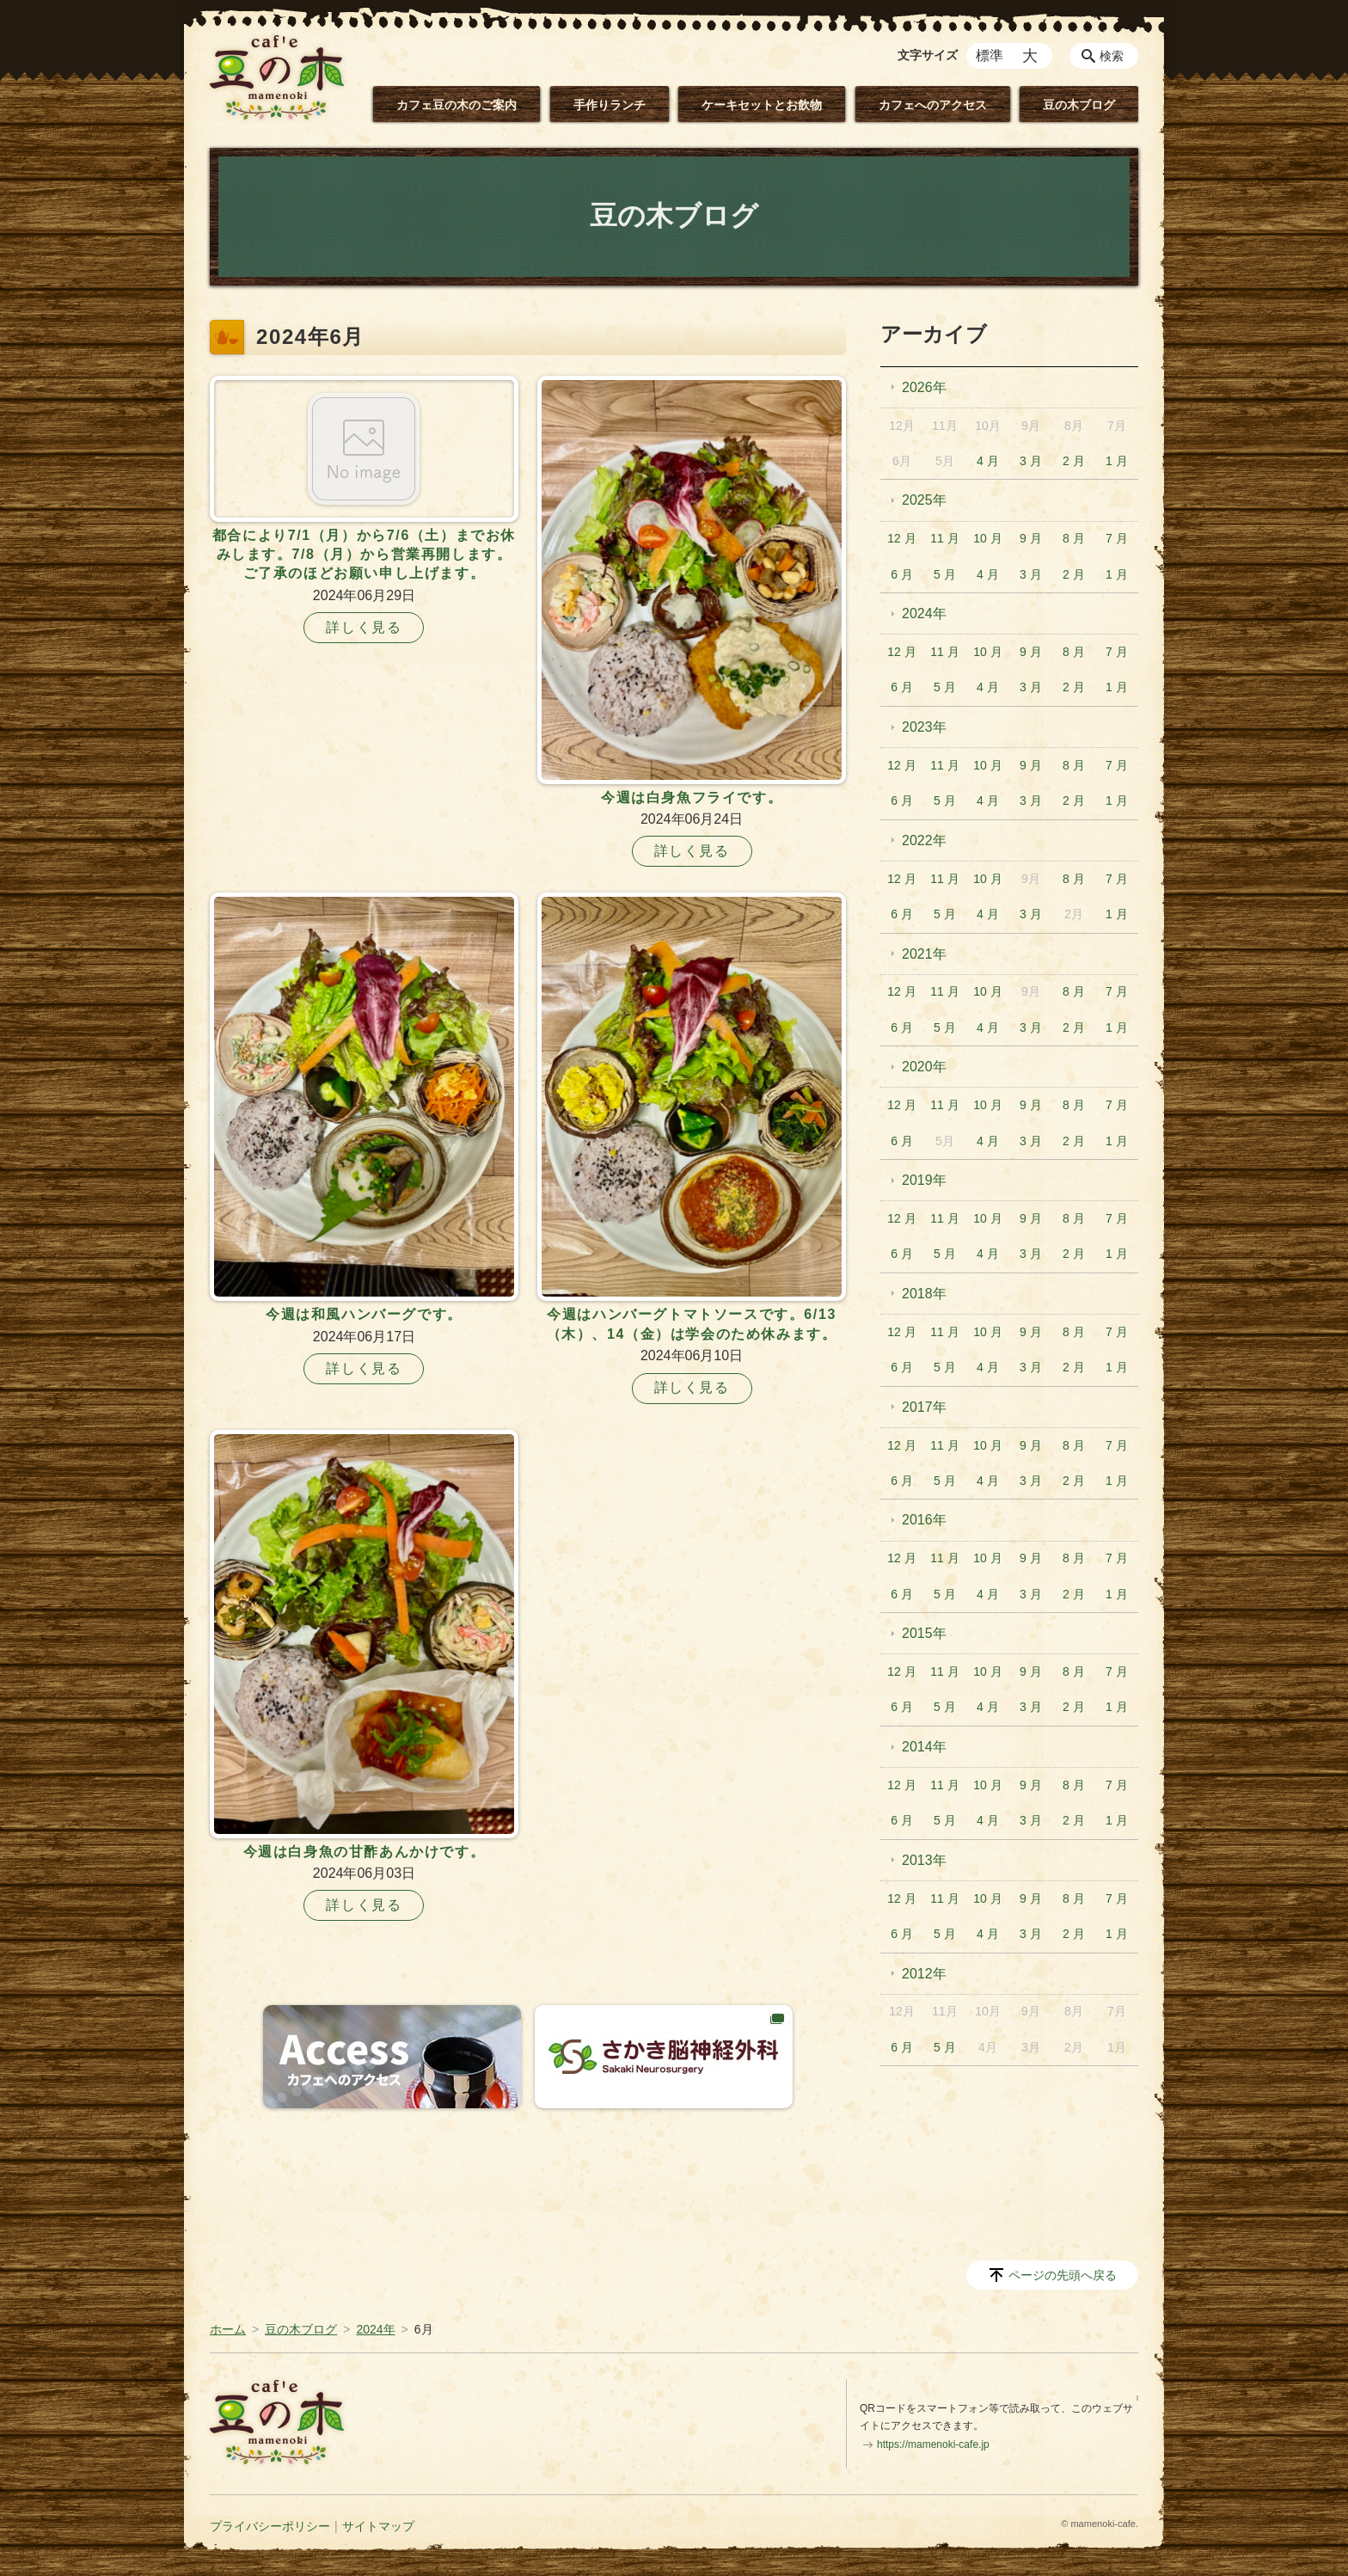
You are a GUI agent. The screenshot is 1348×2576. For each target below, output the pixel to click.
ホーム (228, 2329)
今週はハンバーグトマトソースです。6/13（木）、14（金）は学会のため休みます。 (692, 1323)
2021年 (924, 954)
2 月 (1074, 461)
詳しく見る (363, 627)
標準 (989, 55)
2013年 (924, 1860)
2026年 (924, 387)
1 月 (1117, 461)
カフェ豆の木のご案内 (456, 105)
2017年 (924, 1407)
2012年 (924, 1973)
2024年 (924, 613)
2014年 (924, 1746)
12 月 (901, 538)
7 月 (1117, 538)
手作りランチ (609, 105)
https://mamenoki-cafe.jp (933, 2444)
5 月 (945, 574)
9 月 (1031, 538)
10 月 (987, 538)
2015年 (924, 1633)
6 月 (902, 574)
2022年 (924, 840)
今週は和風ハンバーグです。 (364, 1314)
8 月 (1074, 538)
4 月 (988, 461)
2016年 (924, 1519)
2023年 (924, 727)
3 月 (1031, 461)
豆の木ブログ (1079, 105)
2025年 (924, 500)
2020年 (924, 1066)
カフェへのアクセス (933, 105)
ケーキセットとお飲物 (762, 105)
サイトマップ (378, 2526)
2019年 (924, 1180)
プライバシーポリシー (270, 2526)
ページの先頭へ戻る (1062, 2275)
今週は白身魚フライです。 (691, 797)
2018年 (924, 1293)
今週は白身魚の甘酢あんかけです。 (364, 1851)
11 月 (944, 538)
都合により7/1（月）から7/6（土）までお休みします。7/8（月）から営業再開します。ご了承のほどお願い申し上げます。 (364, 554)
